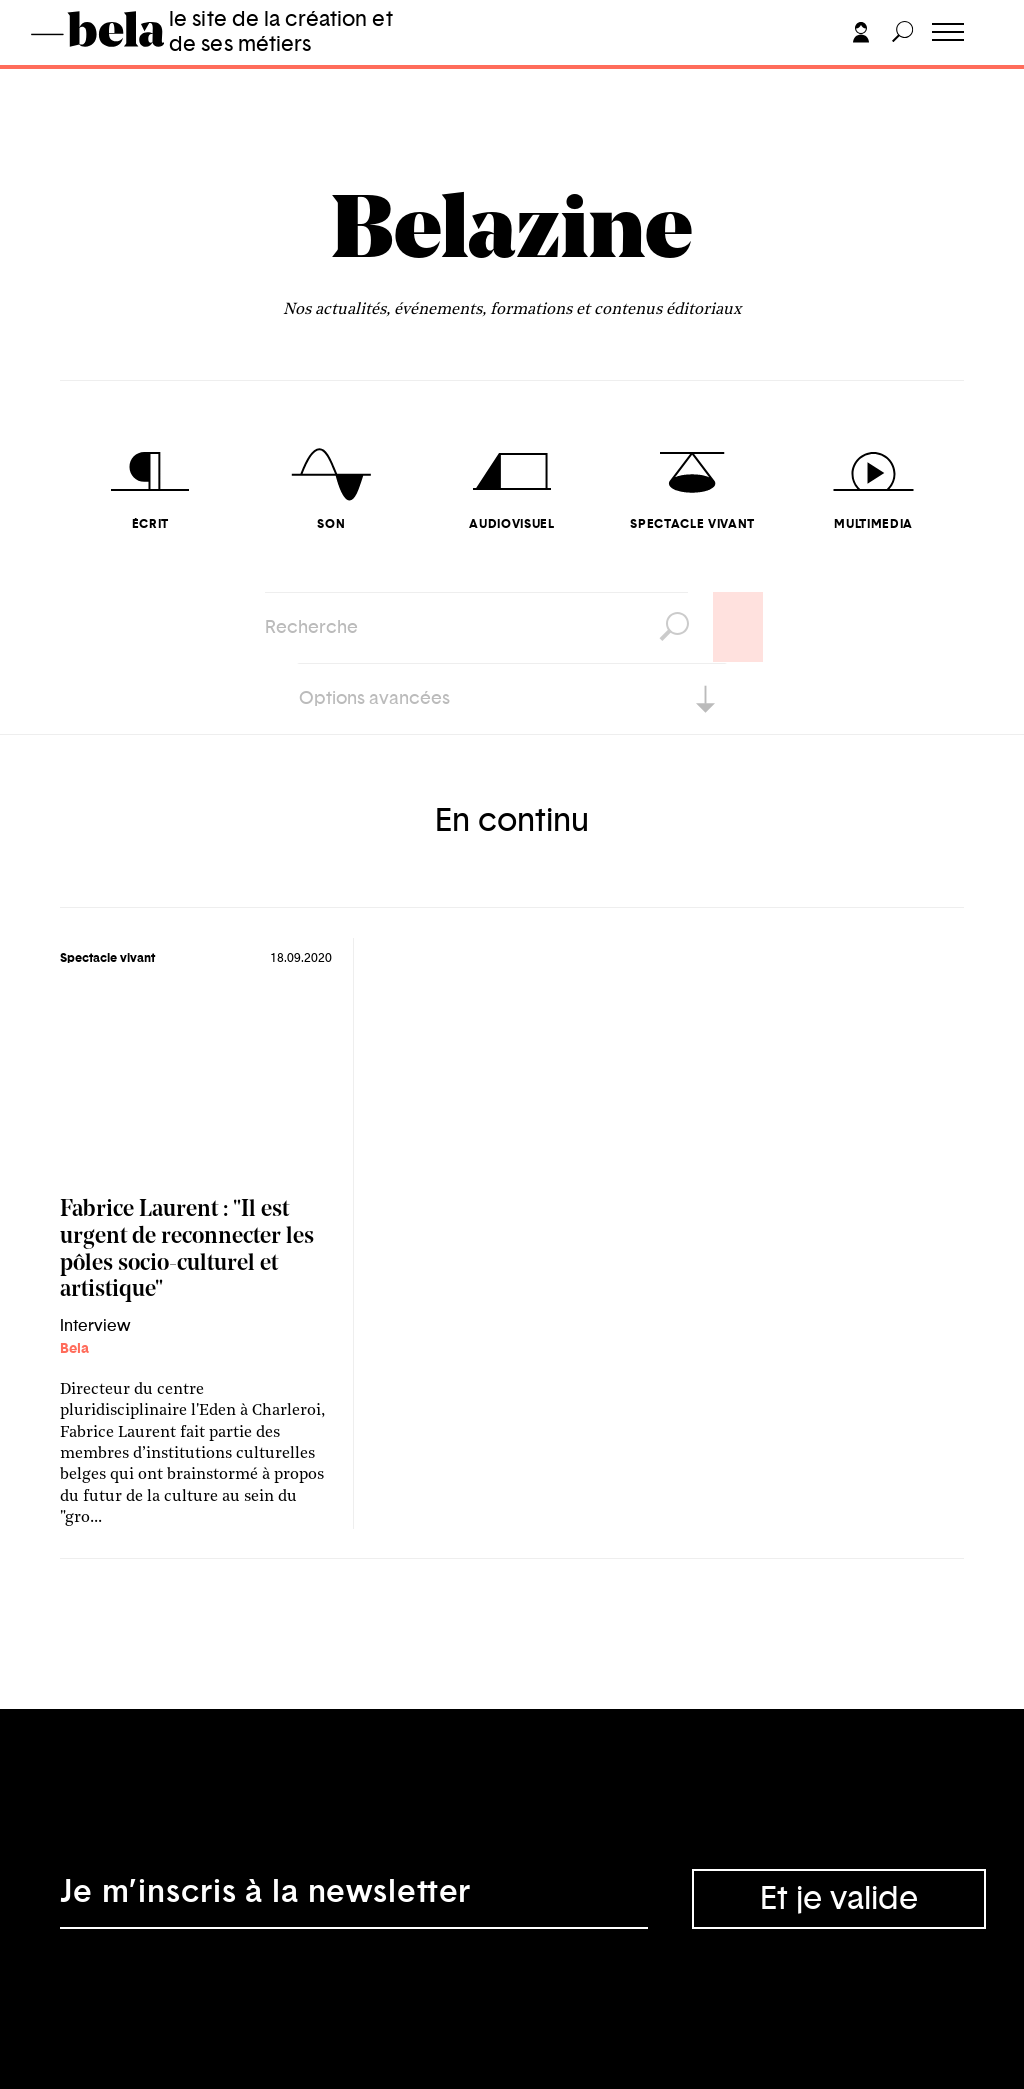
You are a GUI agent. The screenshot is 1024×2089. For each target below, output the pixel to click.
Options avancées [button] (374, 699)
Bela (74, 1349)
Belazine (511, 234)
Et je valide (839, 1899)
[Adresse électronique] (354, 1899)
